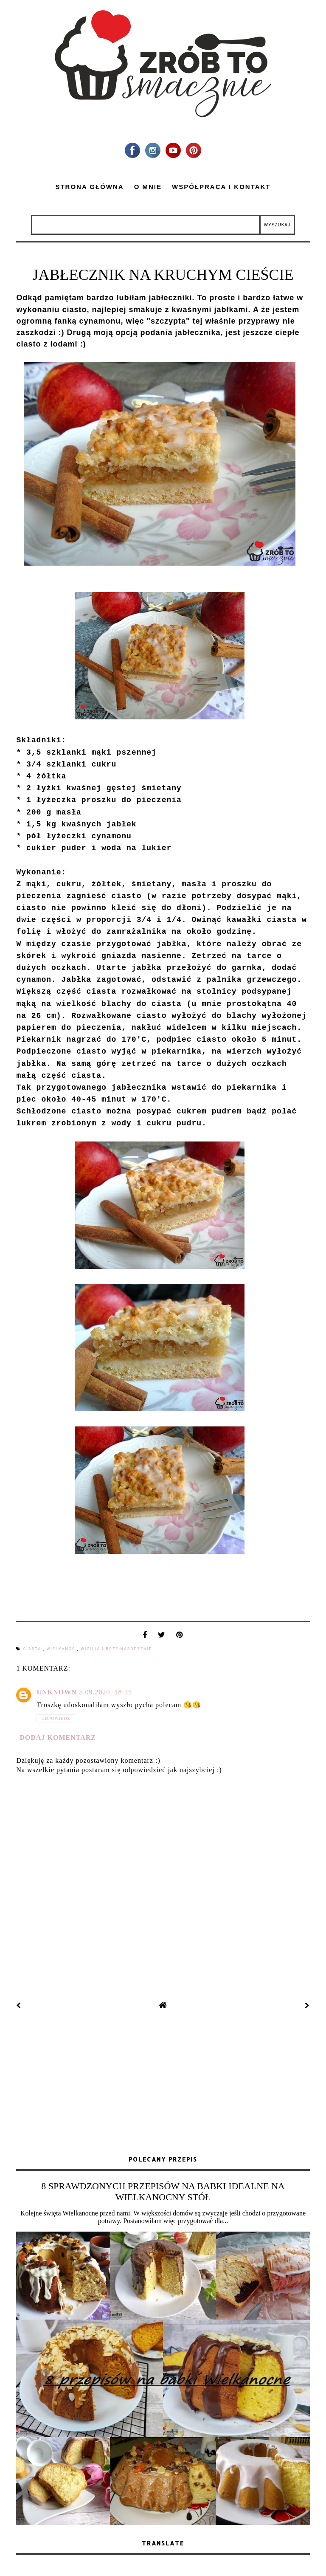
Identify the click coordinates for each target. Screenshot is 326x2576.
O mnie (148, 186)
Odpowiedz (55, 1718)
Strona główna (89, 186)
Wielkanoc (61, 1649)
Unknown (56, 1692)
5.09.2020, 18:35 (105, 1692)
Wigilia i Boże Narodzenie (116, 1649)
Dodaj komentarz (58, 1737)
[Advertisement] (163, 2084)
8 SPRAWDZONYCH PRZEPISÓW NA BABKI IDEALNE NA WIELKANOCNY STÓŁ (163, 2191)
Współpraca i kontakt (221, 186)
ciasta (33, 1649)
